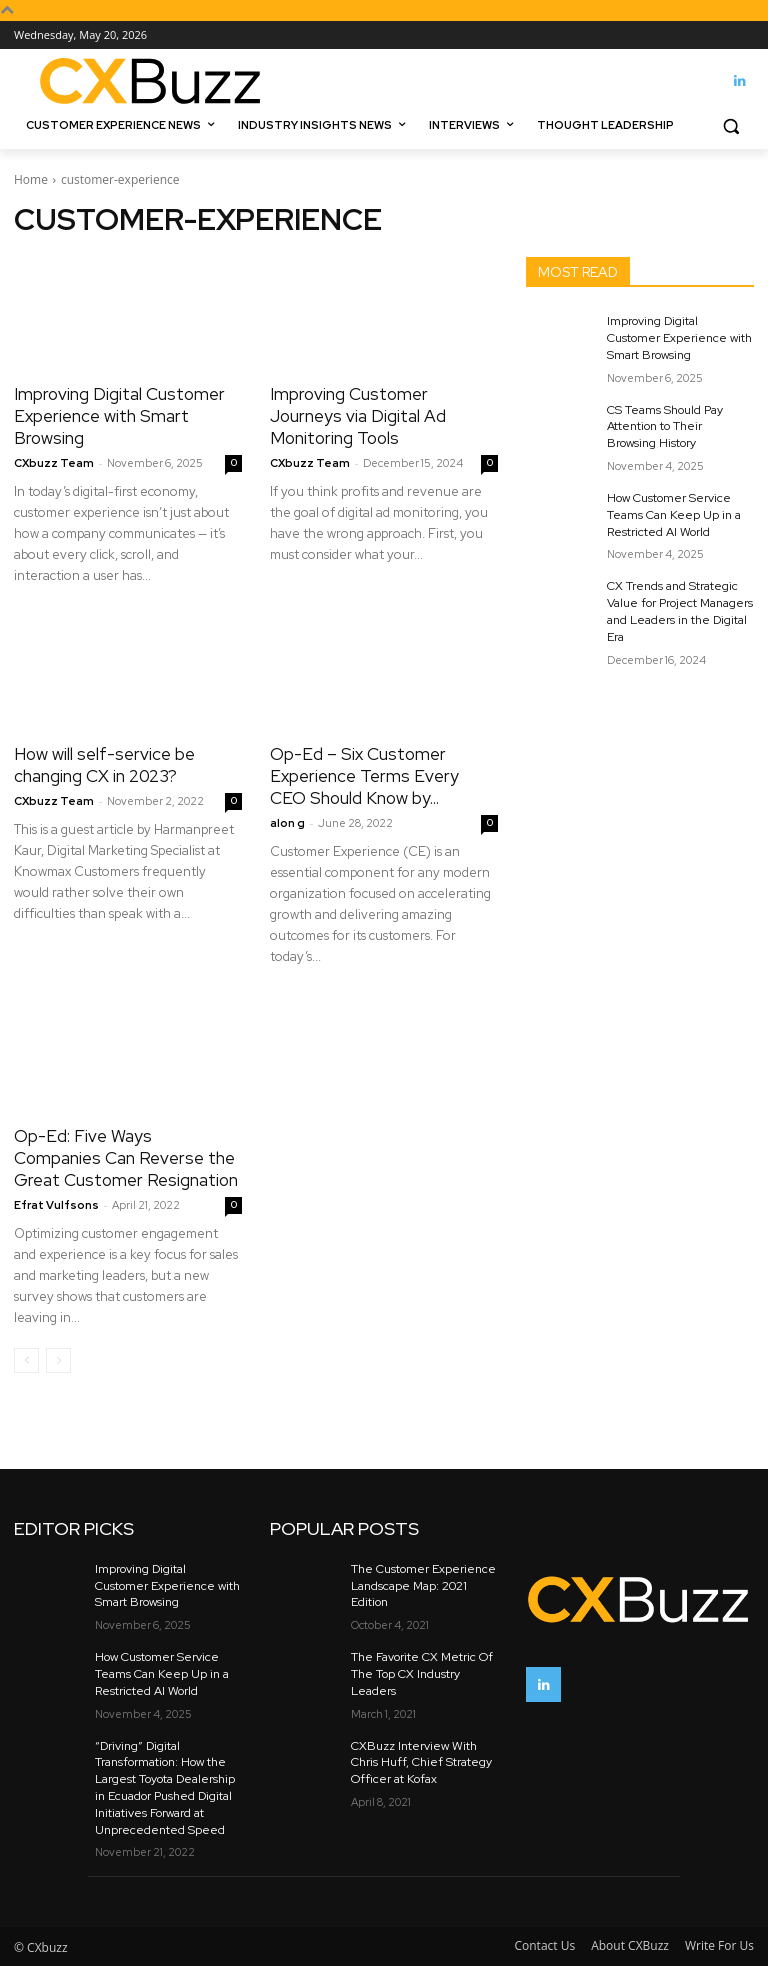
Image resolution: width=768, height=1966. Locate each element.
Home (31, 179)
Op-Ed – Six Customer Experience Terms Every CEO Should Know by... (364, 776)
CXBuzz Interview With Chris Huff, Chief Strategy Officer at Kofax (421, 1763)
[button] (730, 125)
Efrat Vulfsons (56, 1205)
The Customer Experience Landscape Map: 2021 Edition (423, 1586)
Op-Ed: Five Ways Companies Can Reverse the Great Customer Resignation (126, 1158)
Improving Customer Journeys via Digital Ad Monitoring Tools (358, 416)
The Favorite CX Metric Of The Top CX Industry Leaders (422, 1674)
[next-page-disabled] (58, 1360)
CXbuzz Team (54, 463)
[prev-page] (26, 1360)
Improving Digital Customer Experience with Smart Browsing (119, 416)
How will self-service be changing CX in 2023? (104, 765)
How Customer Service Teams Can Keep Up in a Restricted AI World (674, 515)
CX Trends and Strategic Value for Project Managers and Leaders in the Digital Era (680, 611)
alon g (287, 823)
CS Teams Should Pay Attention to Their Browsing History (665, 427)
